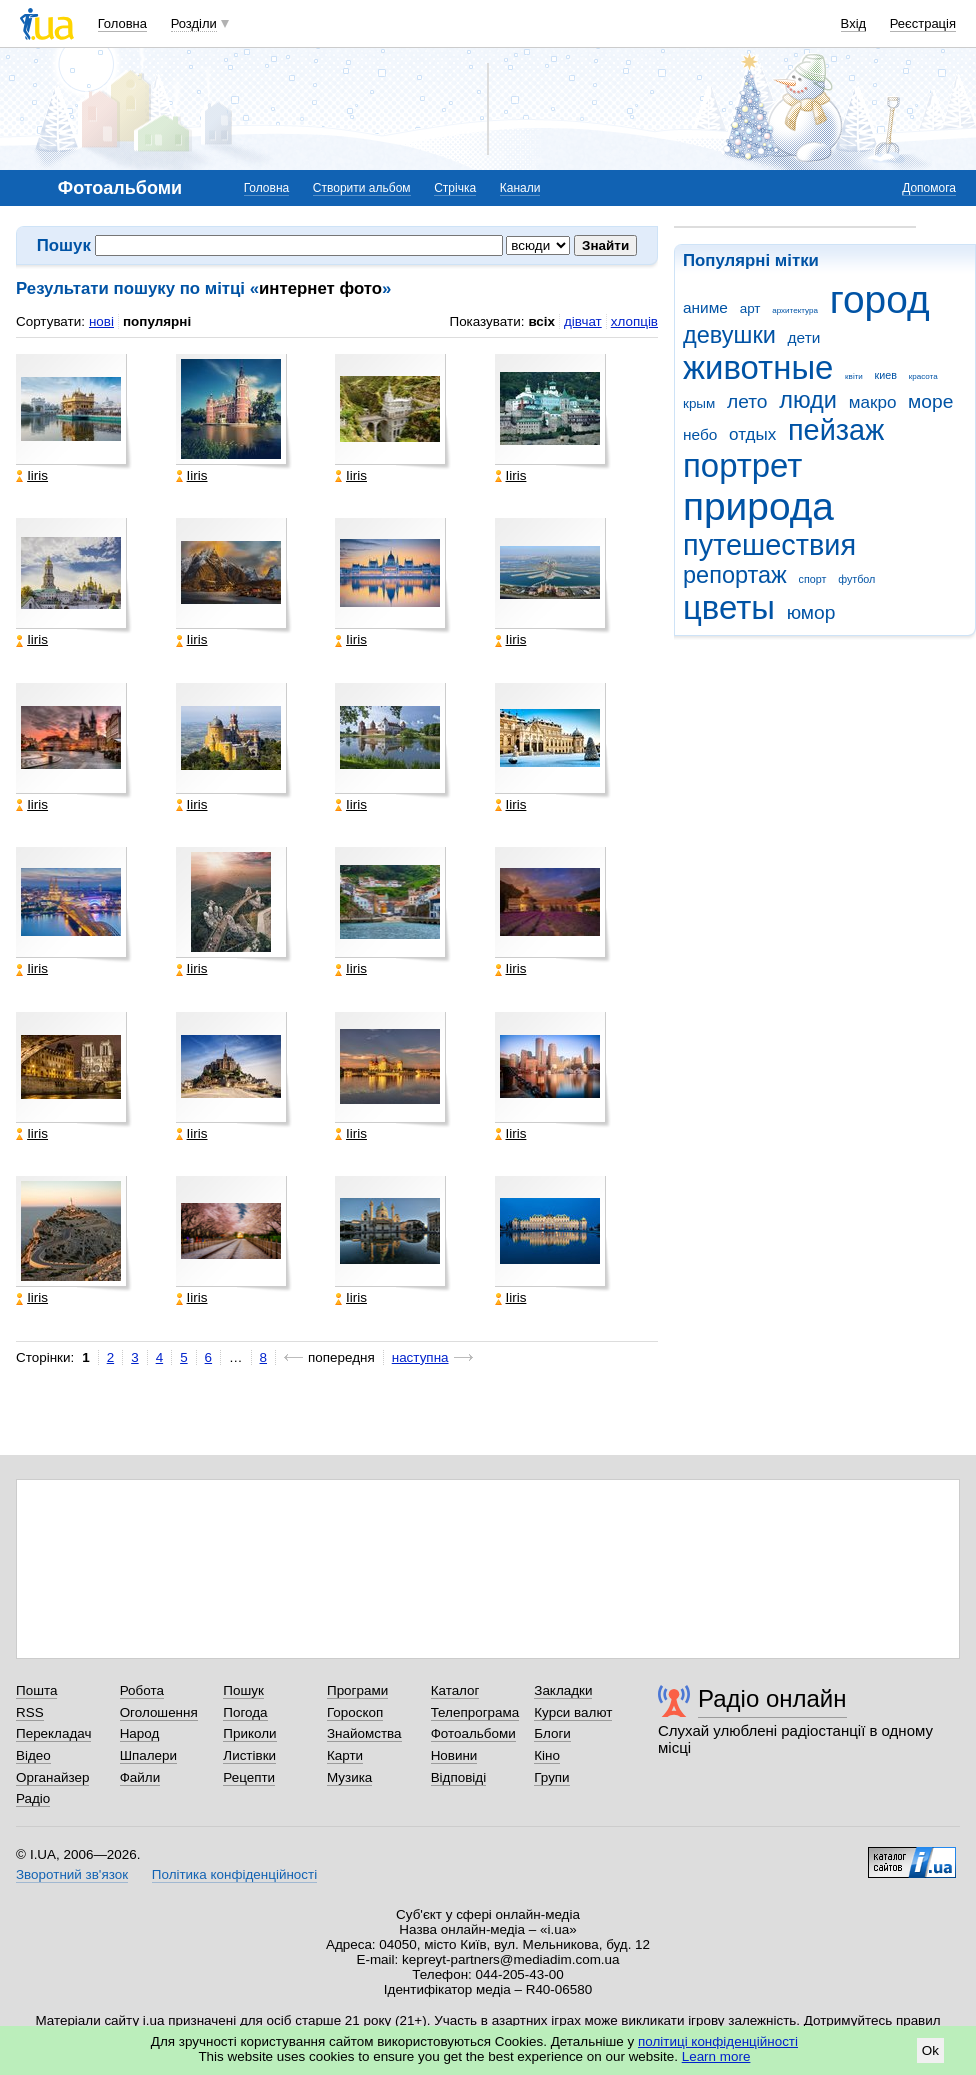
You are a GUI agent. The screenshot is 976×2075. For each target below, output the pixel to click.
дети (804, 337)
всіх (541, 321)
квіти (854, 376)
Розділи (194, 23)
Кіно (547, 1755)
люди (808, 400)
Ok (930, 2050)
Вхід (854, 23)
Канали (520, 188)
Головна (122, 23)
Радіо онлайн (772, 1698)
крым (699, 403)
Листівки (249, 1755)
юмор (811, 612)
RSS (30, 1712)
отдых (752, 434)
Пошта (36, 1690)
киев (886, 375)
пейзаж (836, 430)
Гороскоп (355, 1712)
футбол (856, 579)
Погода (245, 1712)
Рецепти (249, 1777)
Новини (454, 1755)
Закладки (563, 1690)
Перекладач (53, 1733)
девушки (729, 335)
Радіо (33, 1798)
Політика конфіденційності (234, 1874)
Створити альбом (362, 188)
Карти (345, 1755)
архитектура (795, 310)
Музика (349, 1777)
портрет (742, 465)
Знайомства (364, 1733)
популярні (157, 321)
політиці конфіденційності (718, 2041)
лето (747, 401)
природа (758, 506)
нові (101, 321)
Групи (551, 1777)
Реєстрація (923, 23)
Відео (33, 1755)
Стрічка (455, 188)
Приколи (249, 1733)
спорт (813, 579)
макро (873, 402)
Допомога (929, 188)
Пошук (243, 1690)
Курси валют (573, 1712)
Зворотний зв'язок (72, 1874)
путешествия (769, 545)
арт (750, 308)
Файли (140, 1777)
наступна (420, 1357)
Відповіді (459, 1777)
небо (700, 434)
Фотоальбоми (473, 1733)
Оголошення (159, 1712)
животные (758, 367)
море (930, 401)
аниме (705, 307)
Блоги (552, 1733)
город (880, 299)
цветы (729, 607)
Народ (140, 1733)
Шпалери (148, 1755)
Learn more (716, 2056)
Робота (142, 1690)
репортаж (735, 575)
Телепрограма (475, 1712)
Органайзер (52, 1777)
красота (923, 376)
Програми (357, 1690)
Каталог (455, 1690)
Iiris (32, 476)
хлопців (634, 321)
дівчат (583, 321)
